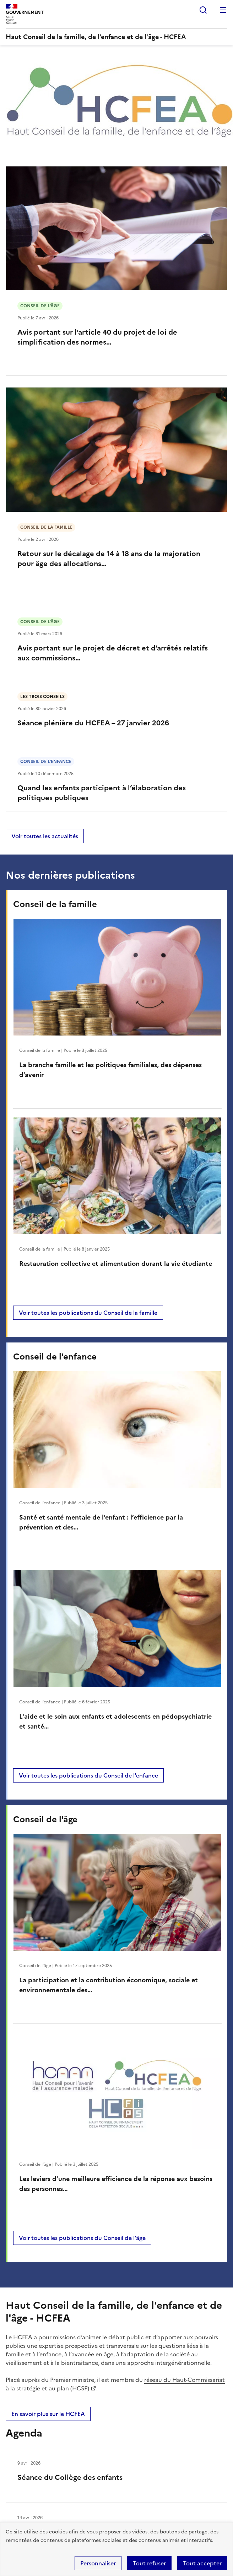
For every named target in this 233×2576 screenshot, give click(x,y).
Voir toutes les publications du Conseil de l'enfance (88, 1775)
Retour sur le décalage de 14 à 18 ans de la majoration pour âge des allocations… (108, 558)
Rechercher (203, 10)
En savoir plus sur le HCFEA (48, 2414)
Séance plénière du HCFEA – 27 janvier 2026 (93, 723)
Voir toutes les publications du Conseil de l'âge (82, 2238)
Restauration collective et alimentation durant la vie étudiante (115, 1263)
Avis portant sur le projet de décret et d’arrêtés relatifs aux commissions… (112, 653)
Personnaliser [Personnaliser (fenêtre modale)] (98, 2563)
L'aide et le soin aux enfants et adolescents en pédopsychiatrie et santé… (115, 1721)
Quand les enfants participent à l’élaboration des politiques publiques (101, 792)
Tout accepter (202, 2563)
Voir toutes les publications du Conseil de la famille (88, 1312)
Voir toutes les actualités (44, 836)
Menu (223, 10)
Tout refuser (149, 2563)
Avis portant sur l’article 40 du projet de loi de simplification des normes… (97, 337)
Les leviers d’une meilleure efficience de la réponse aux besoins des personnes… (115, 2183)
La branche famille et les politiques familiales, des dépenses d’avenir (110, 1070)
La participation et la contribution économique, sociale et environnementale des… (108, 1985)
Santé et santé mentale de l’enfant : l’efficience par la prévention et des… (101, 1522)
